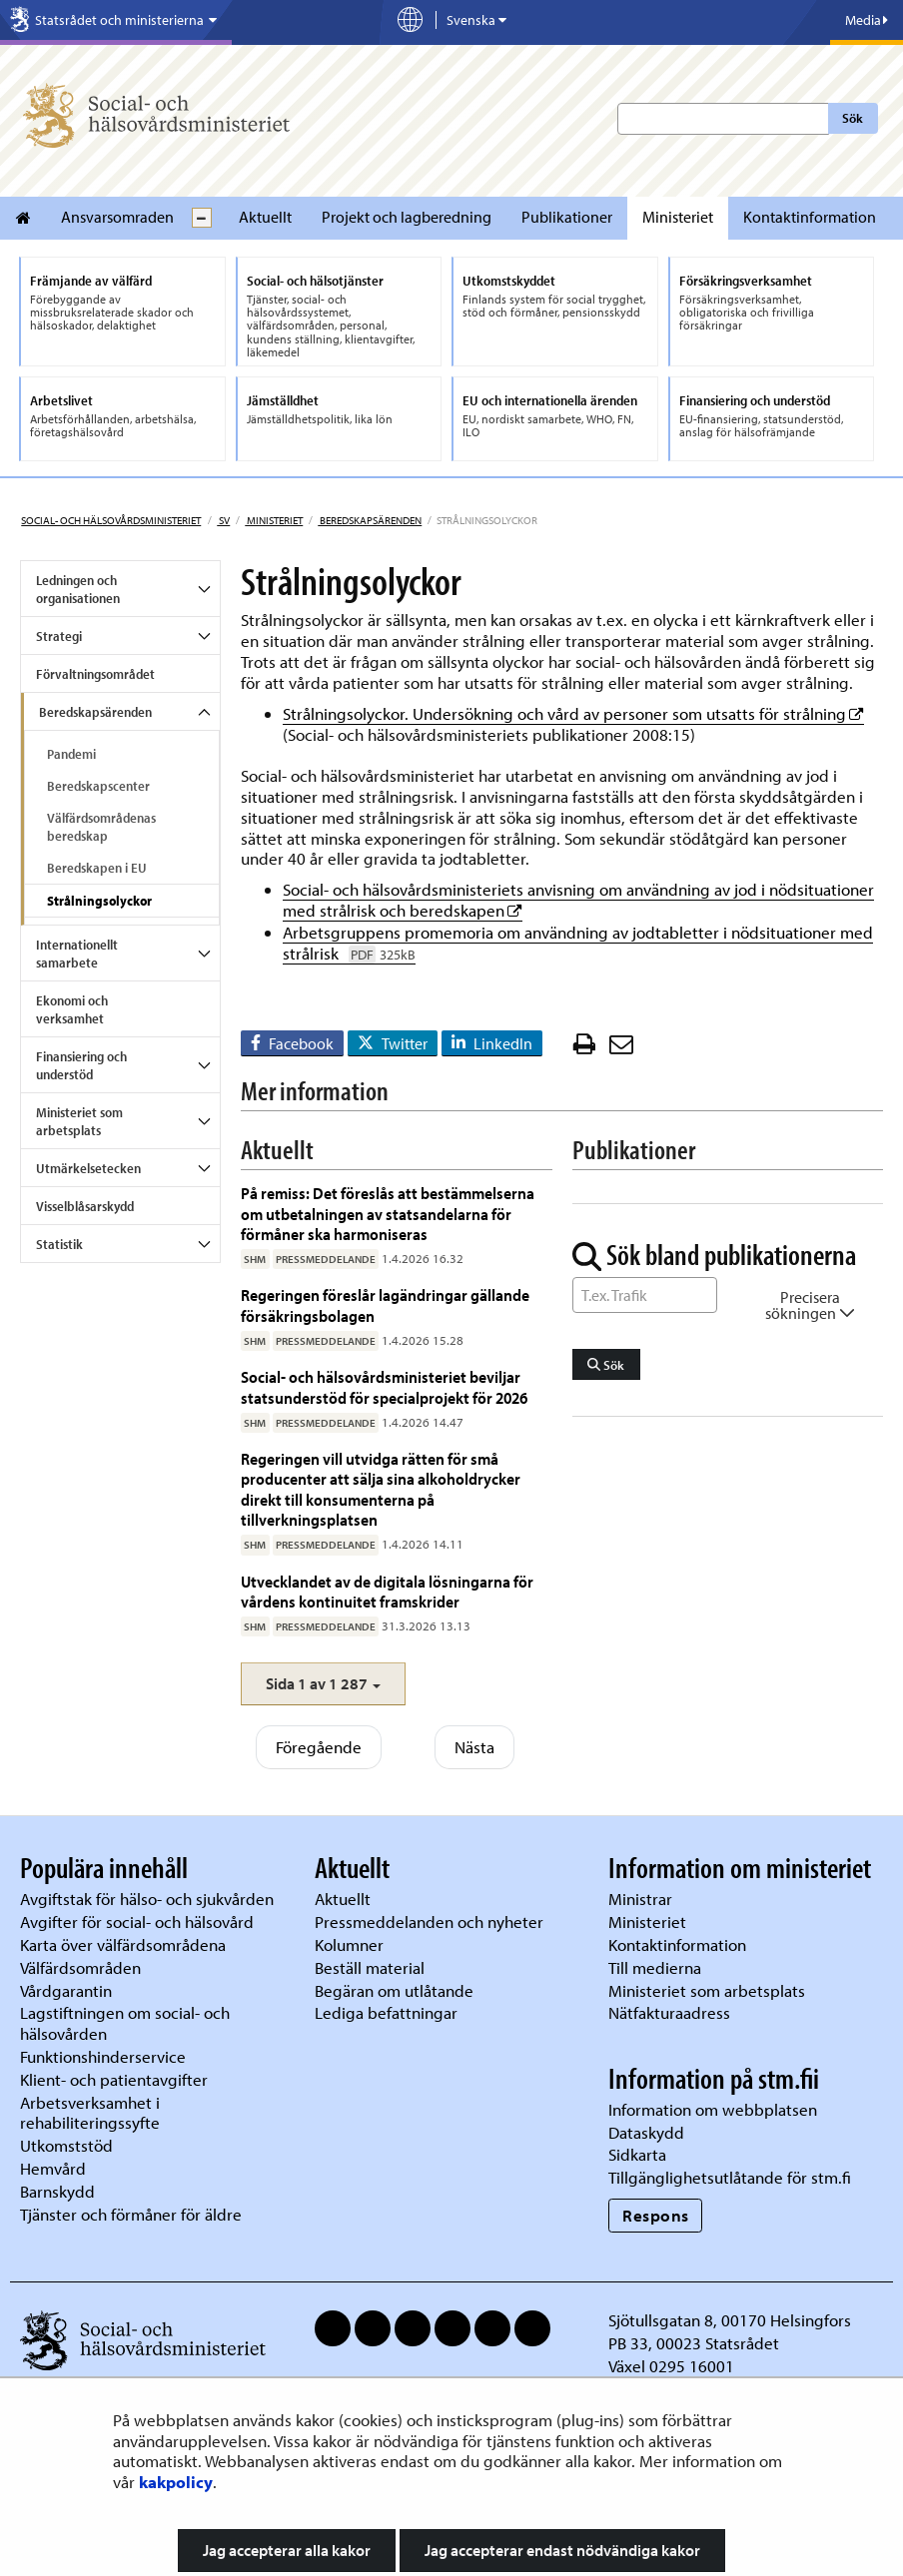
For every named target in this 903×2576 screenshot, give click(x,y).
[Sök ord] (645, 1295)
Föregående (319, 1746)
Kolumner (349, 1944)
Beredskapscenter (98, 786)
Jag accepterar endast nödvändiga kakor (562, 2550)
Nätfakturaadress (669, 2012)
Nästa (474, 1746)
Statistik (59, 1244)
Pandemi (71, 754)
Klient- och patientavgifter (114, 2079)
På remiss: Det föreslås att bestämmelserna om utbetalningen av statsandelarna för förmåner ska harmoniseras (387, 1213)
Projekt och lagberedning (406, 217)
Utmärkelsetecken (88, 1168)
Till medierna (654, 1967)
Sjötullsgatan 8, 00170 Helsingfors (729, 2319)
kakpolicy (176, 2481)
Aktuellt (265, 217)
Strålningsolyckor (99, 901)
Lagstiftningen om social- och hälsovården (125, 2023)
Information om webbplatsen (712, 2109)
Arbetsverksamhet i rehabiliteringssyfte (92, 2113)
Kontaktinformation (809, 217)
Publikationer (566, 217)
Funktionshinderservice (103, 2056)
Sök (852, 118)
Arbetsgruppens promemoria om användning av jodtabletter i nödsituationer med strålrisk (578, 943)
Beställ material (370, 1967)
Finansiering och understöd (81, 1065)
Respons (655, 2215)
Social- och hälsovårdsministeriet (111, 520)
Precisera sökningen (810, 1305)
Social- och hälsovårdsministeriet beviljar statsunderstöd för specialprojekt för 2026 (384, 1386)
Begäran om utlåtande (394, 1990)
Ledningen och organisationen (78, 589)
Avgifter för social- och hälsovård (137, 1921)
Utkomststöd (66, 2145)
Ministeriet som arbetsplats (79, 1121)
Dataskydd (646, 2132)
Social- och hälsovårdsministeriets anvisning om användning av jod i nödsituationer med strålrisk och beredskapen (578, 900)
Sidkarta (637, 2154)
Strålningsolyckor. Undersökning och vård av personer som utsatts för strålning (573, 713)
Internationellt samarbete (77, 953)
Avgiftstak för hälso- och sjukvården (147, 1898)
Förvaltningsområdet (95, 674)
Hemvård (53, 2168)
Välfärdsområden (80, 1967)
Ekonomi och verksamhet (72, 1009)
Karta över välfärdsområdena (123, 1944)
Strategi (59, 636)
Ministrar (640, 1898)
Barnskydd (57, 2191)
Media (866, 20)
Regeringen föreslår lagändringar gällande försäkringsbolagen (385, 1304)
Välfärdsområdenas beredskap (101, 827)
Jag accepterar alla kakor (287, 2550)
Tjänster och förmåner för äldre (131, 2214)
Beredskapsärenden (370, 520)
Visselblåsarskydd (85, 1206)
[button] (323, 1683)
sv (223, 520)
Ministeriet (677, 217)
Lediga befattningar (386, 2012)
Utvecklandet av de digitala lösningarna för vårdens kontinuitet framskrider (387, 1591)
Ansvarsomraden (117, 217)
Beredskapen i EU (97, 868)
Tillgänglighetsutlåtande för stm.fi (729, 2177)
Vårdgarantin (66, 1990)
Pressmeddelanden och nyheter (429, 1921)
